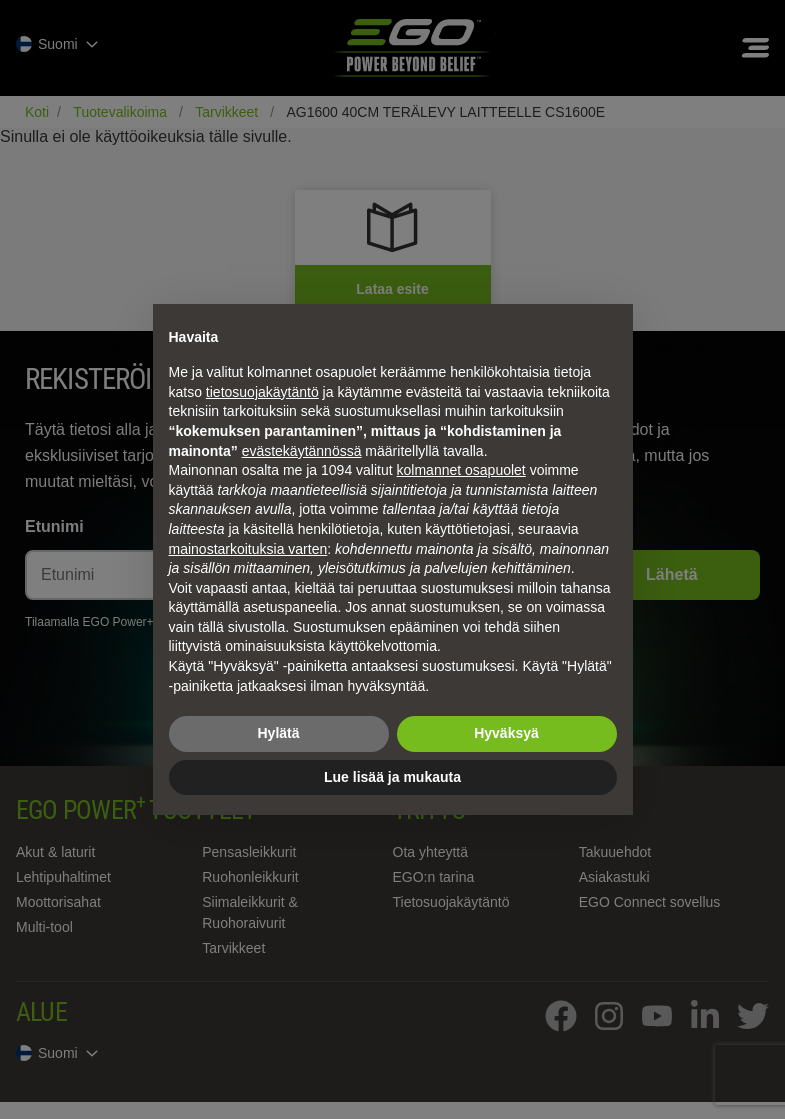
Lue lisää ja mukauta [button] (392, 777)
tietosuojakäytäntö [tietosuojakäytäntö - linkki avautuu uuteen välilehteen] (262, 392)
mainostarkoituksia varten (248, 549)
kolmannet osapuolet (461, 470)
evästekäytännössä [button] (302, 451)
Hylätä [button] (278, 733)
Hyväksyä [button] (506, 733)
